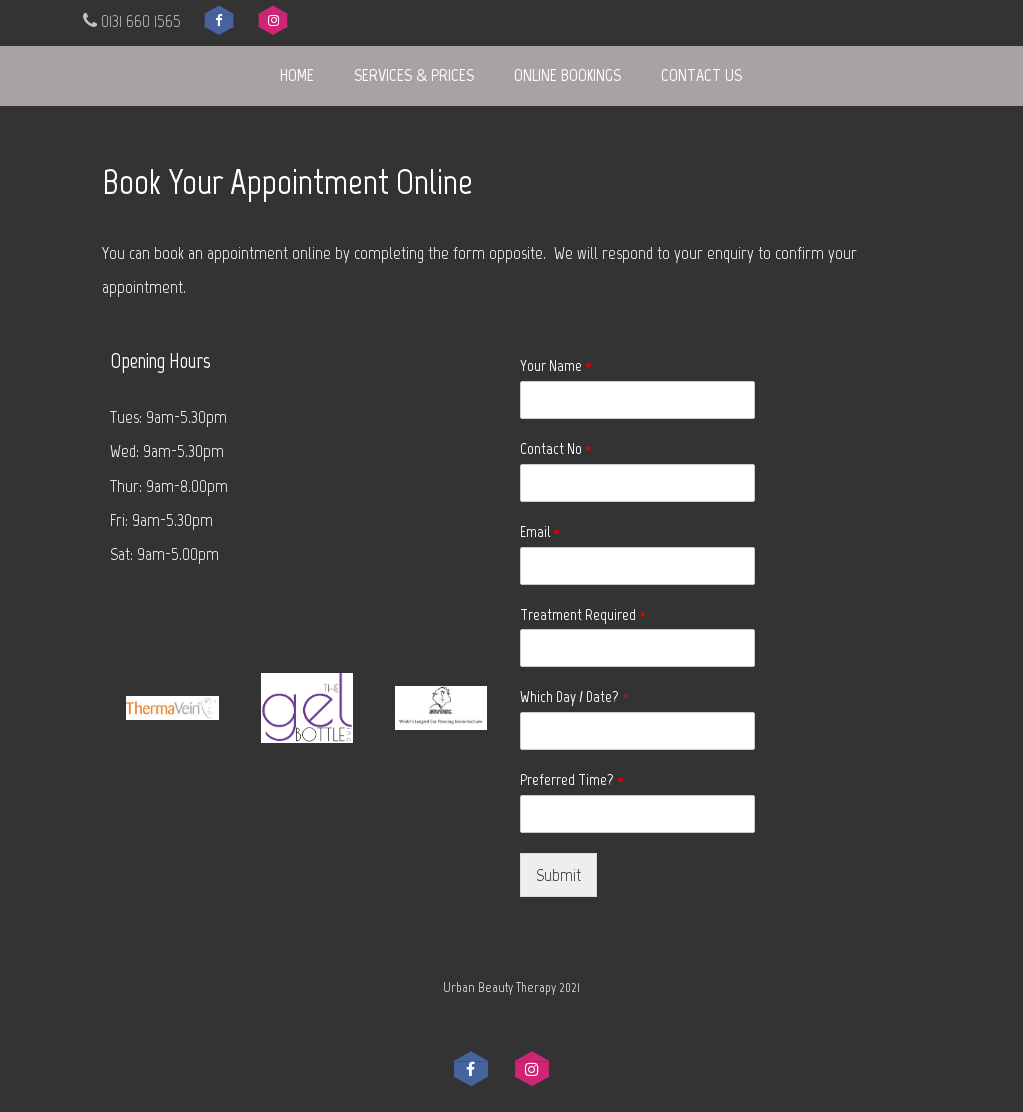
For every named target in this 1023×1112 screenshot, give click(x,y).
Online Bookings (567, 75)
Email (540, 531)
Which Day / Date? (574, 696)
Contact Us (701, 75)
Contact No (556, 448)
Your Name (556, 365)
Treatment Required (583, 614)
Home (297, 75)
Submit (558, 875)
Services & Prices (414, 75)
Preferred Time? (572, 779)
